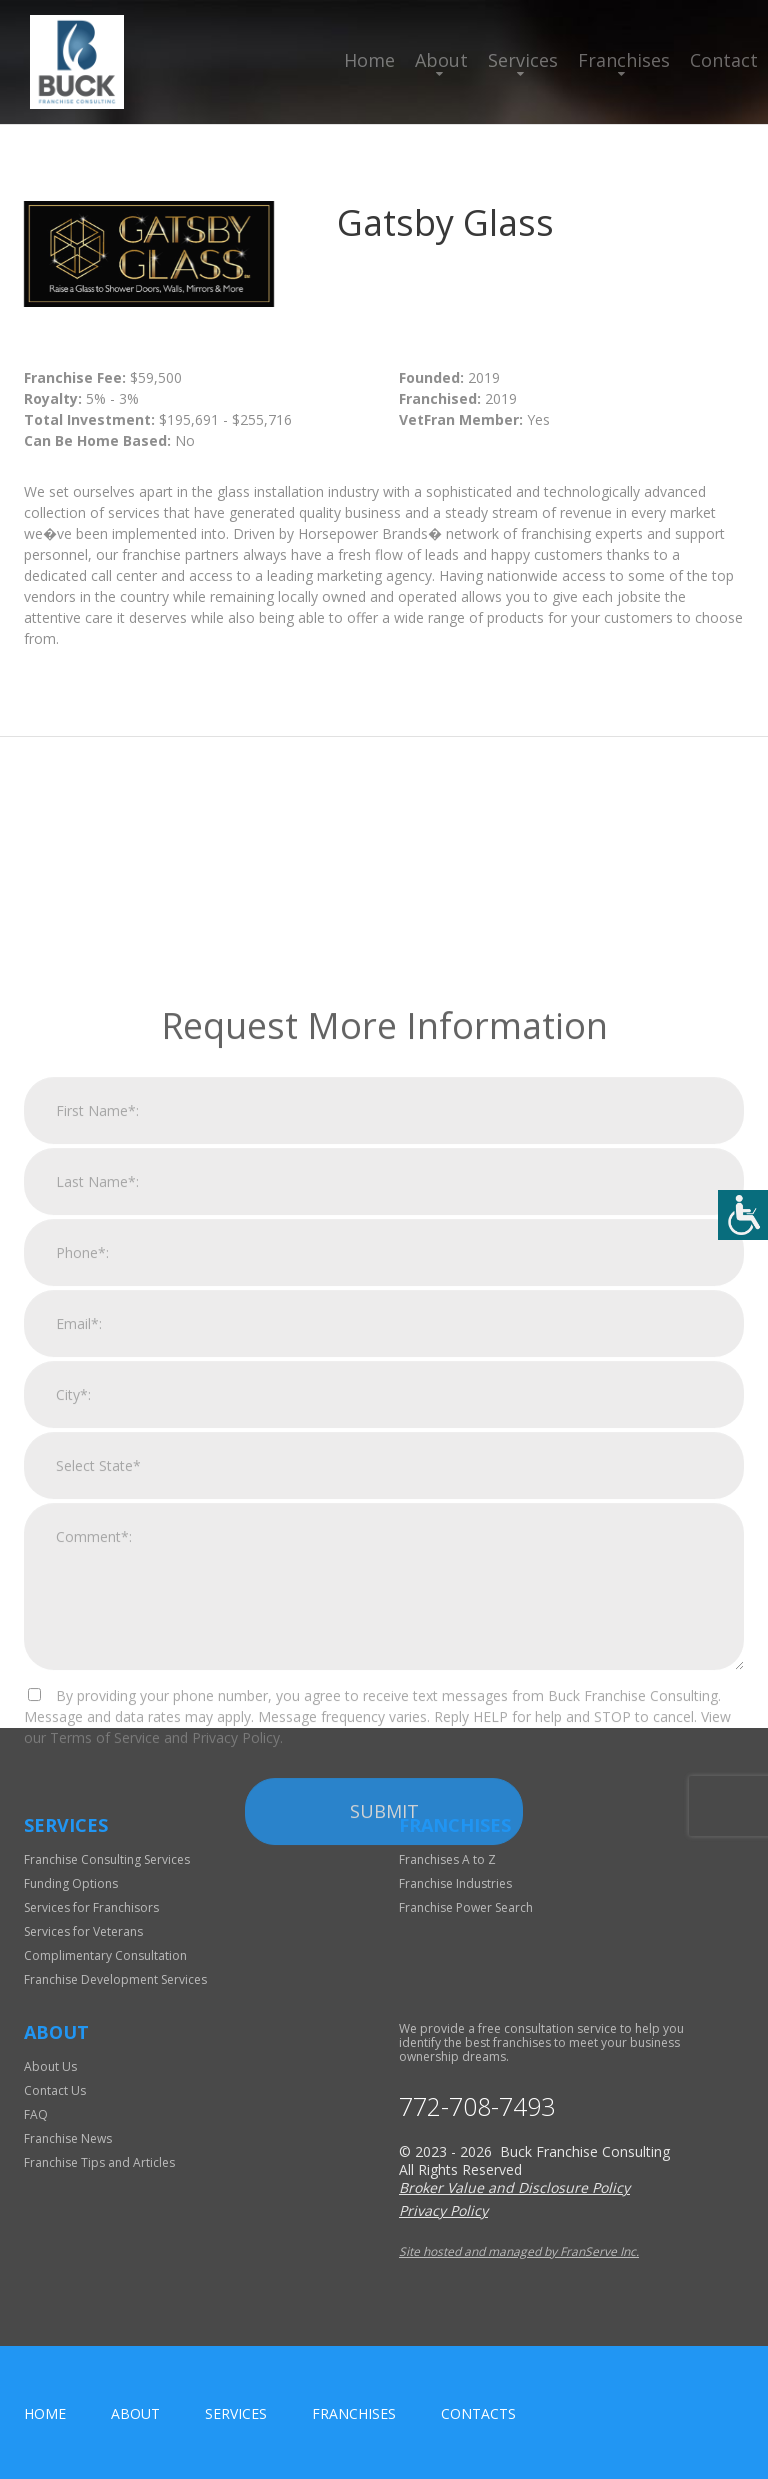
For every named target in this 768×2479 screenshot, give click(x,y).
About (441, 60)
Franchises (624, 60)
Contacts (478, 2413)
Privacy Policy (443, 2210)
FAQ (36, 2114)
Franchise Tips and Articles (99, 2162)
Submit (384, 2054)
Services (523, 60)
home (45, 2413)
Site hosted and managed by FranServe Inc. (519, 2251)
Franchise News (68, 2138)
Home (369, 60)
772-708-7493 (477, 2106)
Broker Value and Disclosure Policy (514, 2187)
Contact (724, 60)
